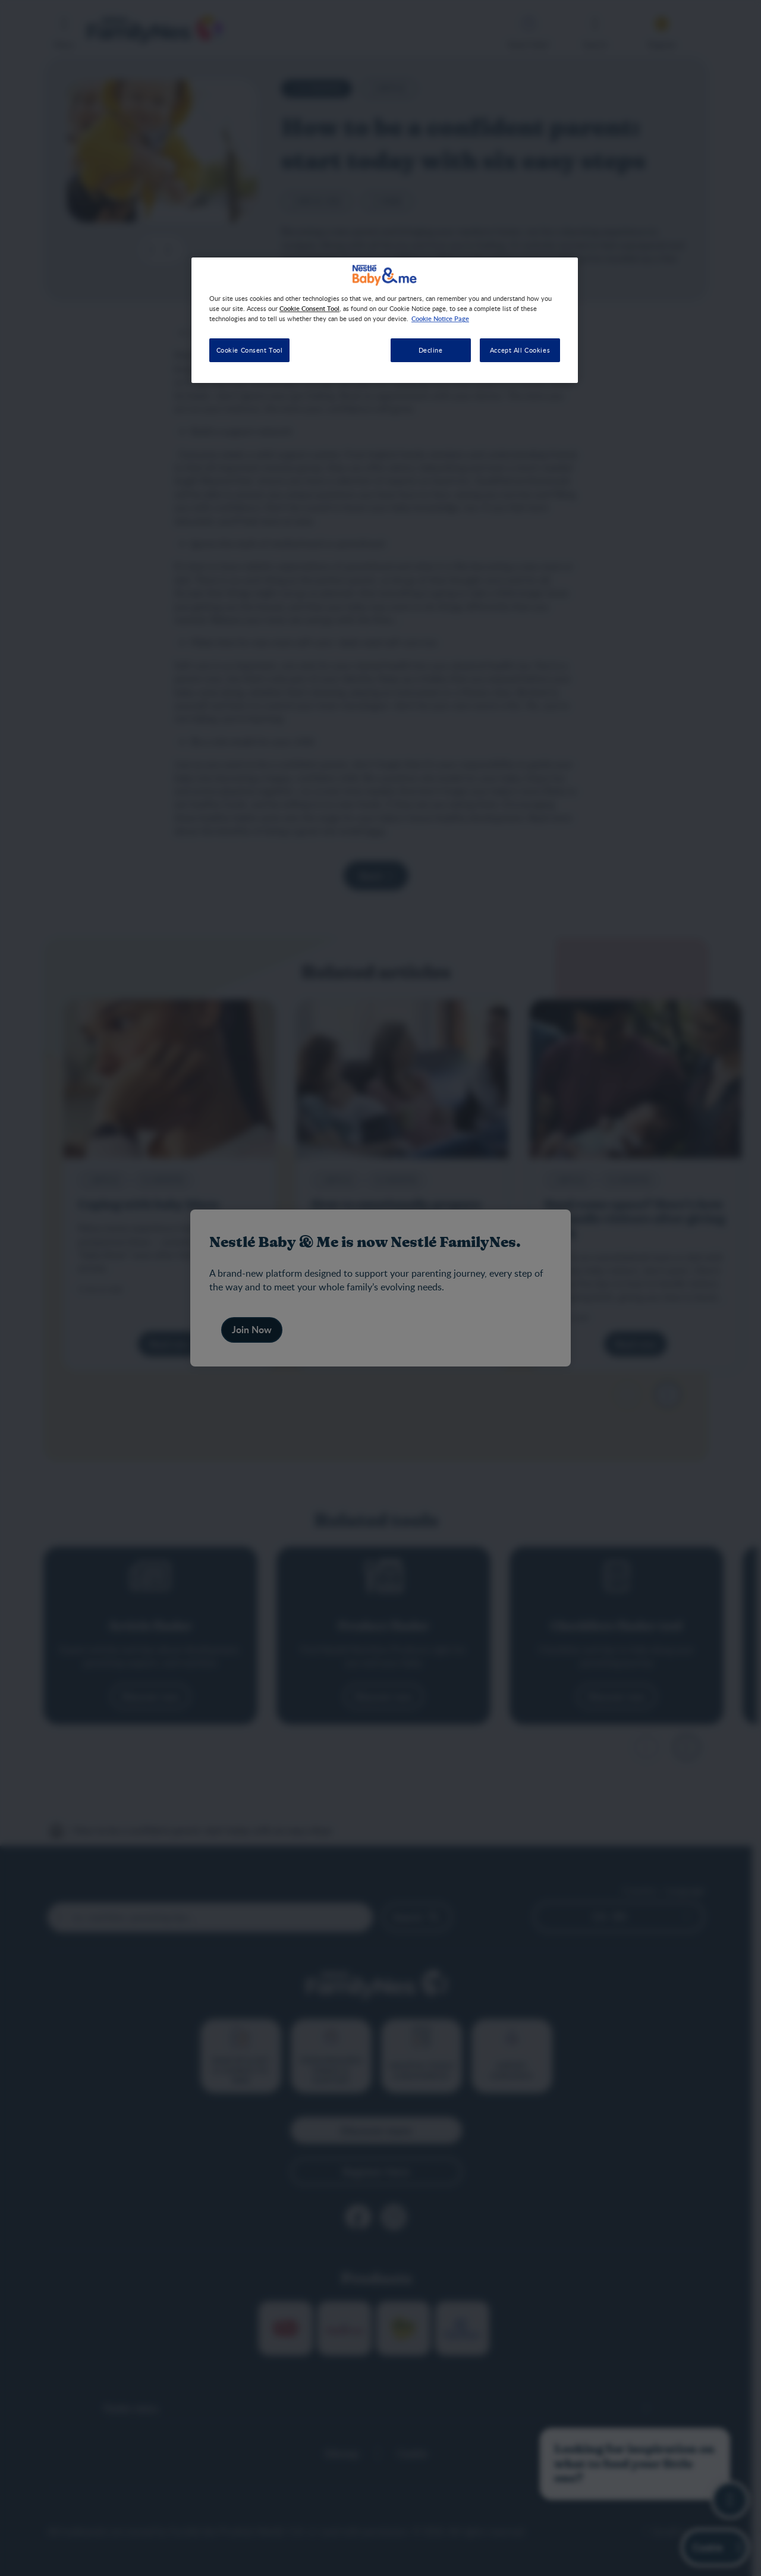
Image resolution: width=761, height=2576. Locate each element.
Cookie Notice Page (440, 318)
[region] (384, 320)
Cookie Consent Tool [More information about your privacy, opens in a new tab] (309, 308)
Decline (431, 349)
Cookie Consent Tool (249, 349)
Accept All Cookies (520, 349)
